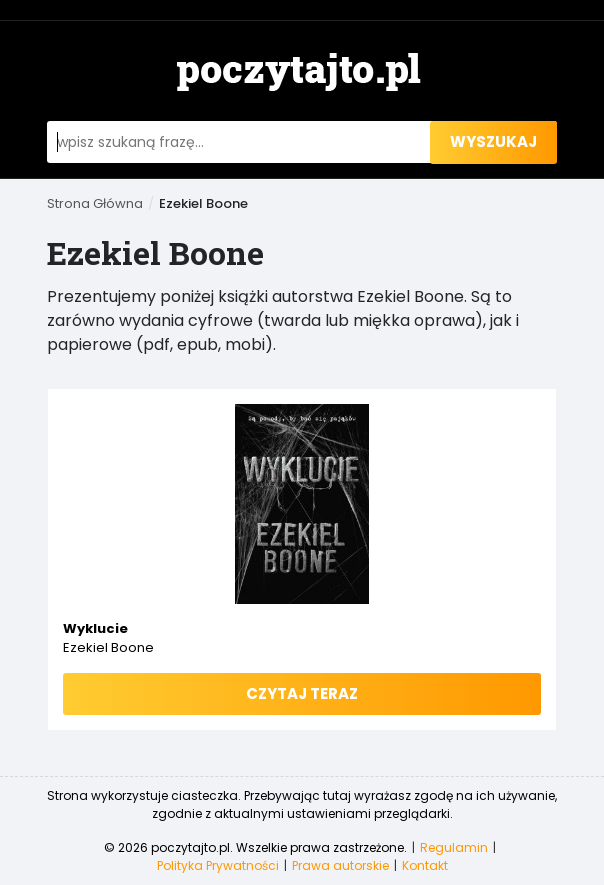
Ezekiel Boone (108, 647)
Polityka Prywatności (218, 865)
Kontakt (425, 865)
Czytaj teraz (302, 693)
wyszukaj (493, 141)
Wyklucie (95, 628)
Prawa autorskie (340, 865)
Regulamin (454, 847)
